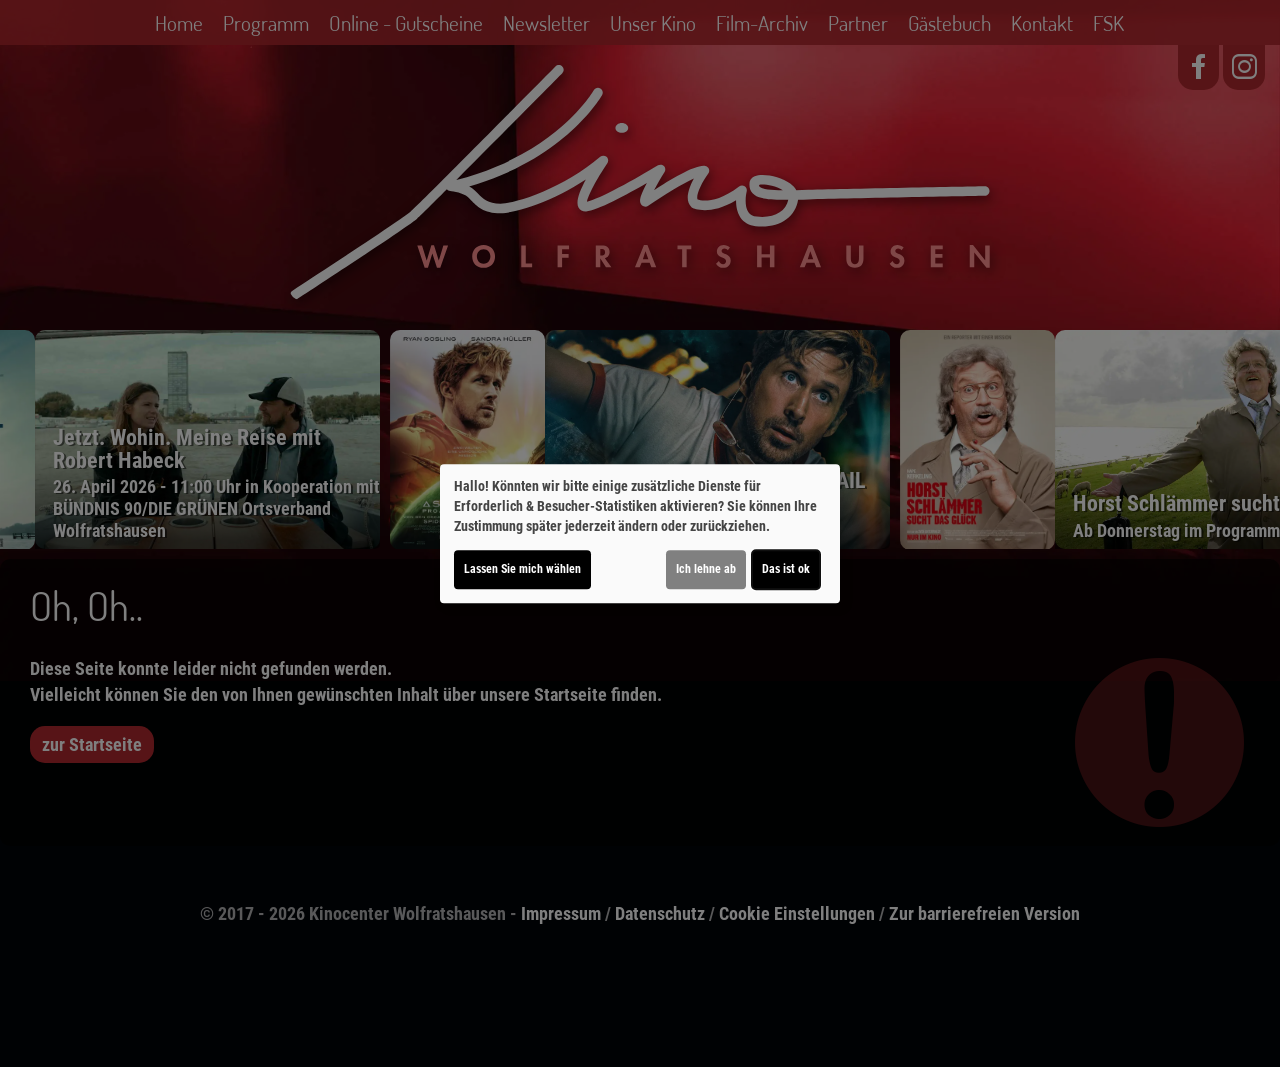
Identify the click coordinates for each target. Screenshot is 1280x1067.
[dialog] (640, 534)
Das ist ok (786, 569)
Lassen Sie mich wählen (522, 569)
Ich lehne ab (706, 569)
